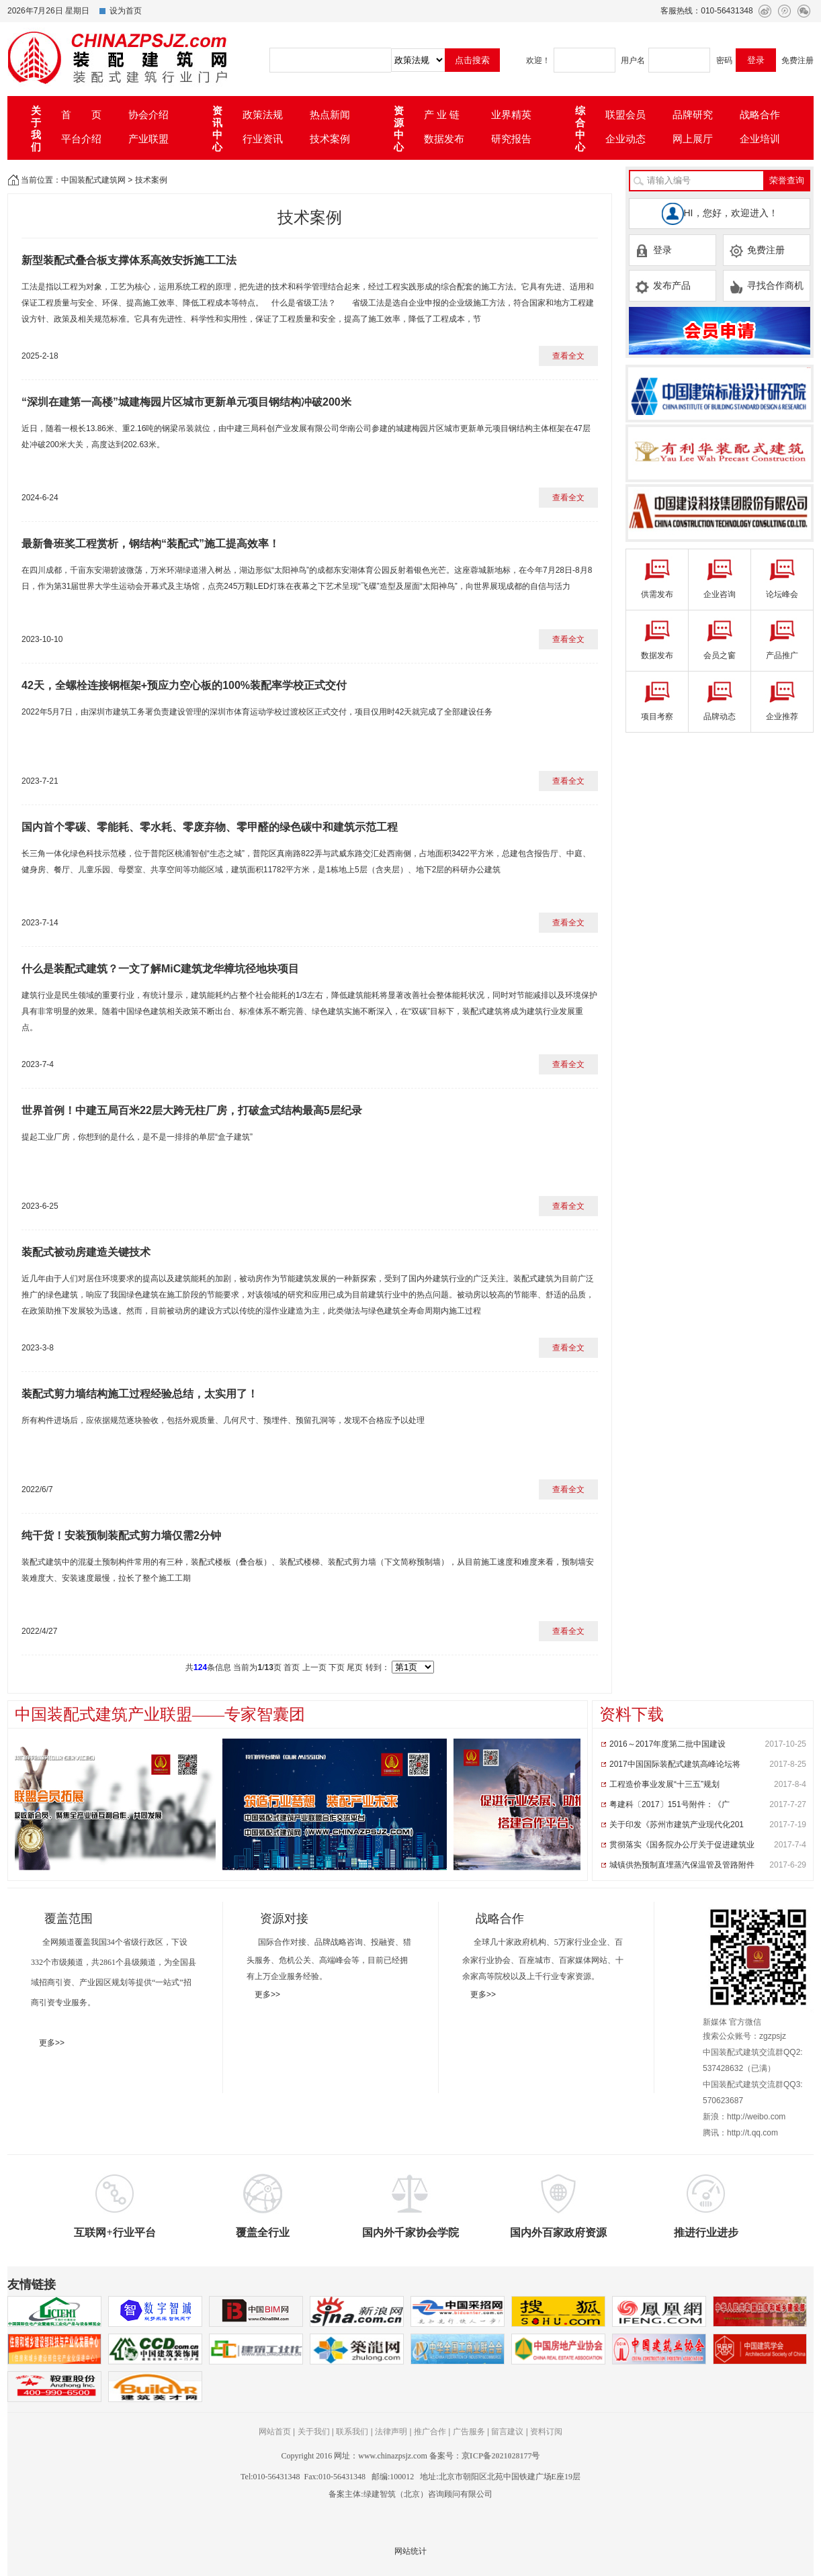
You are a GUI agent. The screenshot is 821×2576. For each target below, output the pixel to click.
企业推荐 (782, 716)
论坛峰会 (782, 594)
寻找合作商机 (766, 286)
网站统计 (410, 2551)
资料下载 (631, 1714)
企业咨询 (719, 594)
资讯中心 (217, 128)
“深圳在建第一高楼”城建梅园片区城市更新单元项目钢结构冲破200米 (186, 402)
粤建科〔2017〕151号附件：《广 (669, 1804)
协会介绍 (148, 114)
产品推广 (782, 655)
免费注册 (797, 60)
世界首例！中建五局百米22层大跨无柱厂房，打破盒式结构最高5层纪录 (191, 1110)
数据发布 (444, 138)
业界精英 (511, 114)
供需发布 (657, 594)
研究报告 (511, 138)
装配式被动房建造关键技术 (85, 1252)
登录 (653, 250)
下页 (337, 1667)
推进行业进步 (706, 2232)
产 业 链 (442, 114)
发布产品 (663, 286)
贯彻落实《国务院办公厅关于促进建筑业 (681, 1844)
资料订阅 (546, 2431)
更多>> (51, 2043)
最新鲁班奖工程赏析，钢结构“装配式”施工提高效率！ (150, 543)
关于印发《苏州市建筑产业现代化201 (676, 1824)
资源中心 (399, 128)
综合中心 (580, 128)
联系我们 (352, 2431)
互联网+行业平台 (114, 2232)
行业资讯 (263, 138)
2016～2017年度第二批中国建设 (667, 1744)
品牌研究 (693, 114)
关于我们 (36, 128)
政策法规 (263, 114)
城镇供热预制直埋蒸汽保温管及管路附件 (681, 1865)
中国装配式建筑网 (93, 180)
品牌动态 (719, 716)
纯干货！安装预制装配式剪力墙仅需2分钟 (121, 1535)
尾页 (355, 1667)
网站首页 (275, 2431)
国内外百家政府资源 (558, 2232)
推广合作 (430, 2431)
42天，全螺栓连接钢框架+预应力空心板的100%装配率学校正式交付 (184, 685)
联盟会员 (625, 114)
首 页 (81, 114)
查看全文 (568, 356)
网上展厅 (693, 138)
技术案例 (330, 138)
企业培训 (760, 138)
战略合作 (760, 114)
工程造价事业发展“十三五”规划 (664, 1784)
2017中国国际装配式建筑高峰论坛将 (674, 1764)
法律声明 (391, 2431)
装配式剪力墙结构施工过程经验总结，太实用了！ (139, 1393)
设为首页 (126, 10)
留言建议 (507, 2431)
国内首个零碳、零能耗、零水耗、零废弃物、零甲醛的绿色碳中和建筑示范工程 (209, 827)
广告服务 (469, 2431)
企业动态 (625, 138)
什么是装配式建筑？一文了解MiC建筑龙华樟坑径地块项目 (160, 968)
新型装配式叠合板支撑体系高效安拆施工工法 (128, 260)
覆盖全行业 (263, 2232)
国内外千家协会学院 (410, 2232)
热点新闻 (330, 114)
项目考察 (657, 716)
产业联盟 (148, 138)
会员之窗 (719, 655)
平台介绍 (81, 138)
